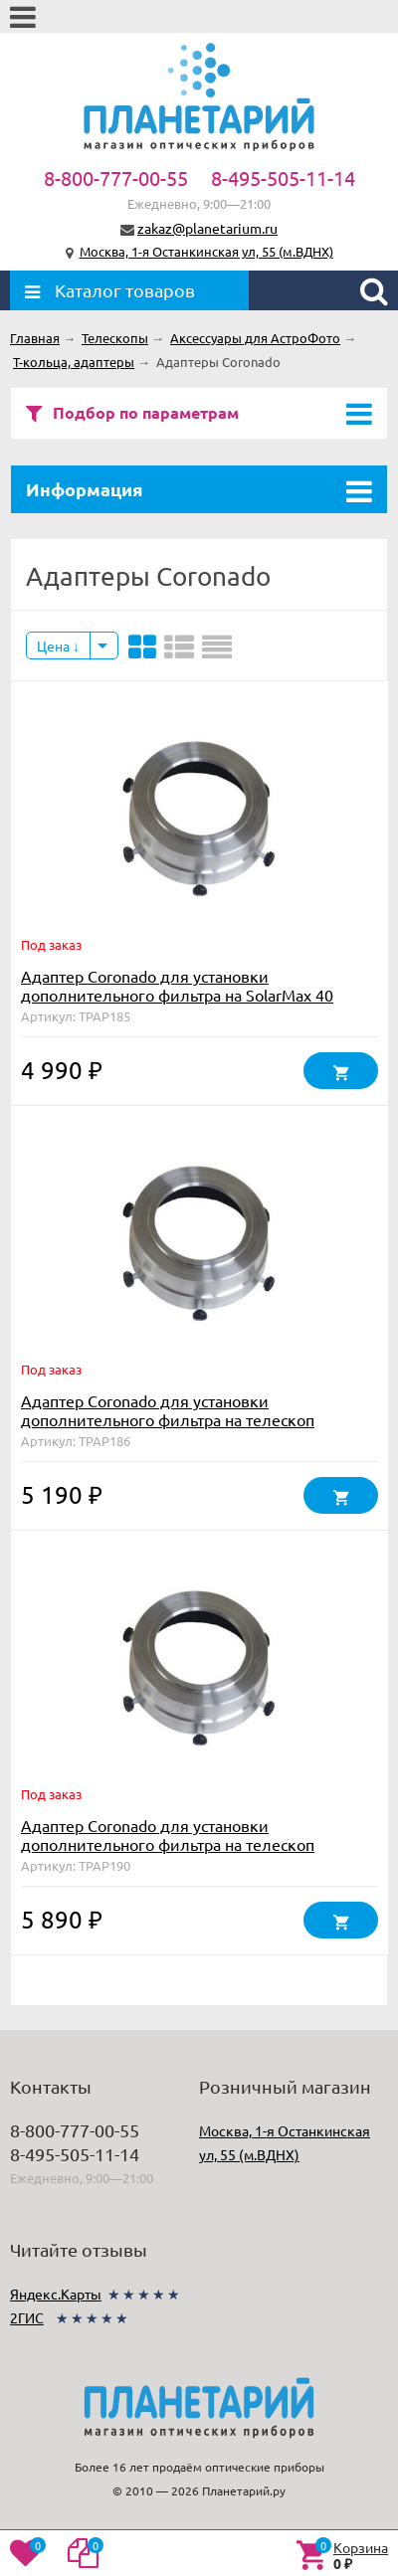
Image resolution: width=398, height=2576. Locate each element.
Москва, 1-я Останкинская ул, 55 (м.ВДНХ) (206, 251)
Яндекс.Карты (55, 2293)
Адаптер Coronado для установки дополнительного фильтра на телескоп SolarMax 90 (167, 1844)
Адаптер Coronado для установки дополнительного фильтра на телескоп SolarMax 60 (167, 1419)
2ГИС (27, 2317)
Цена (58, 645)
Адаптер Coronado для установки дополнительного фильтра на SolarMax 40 (177, 985)
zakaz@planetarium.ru (207, 228)
